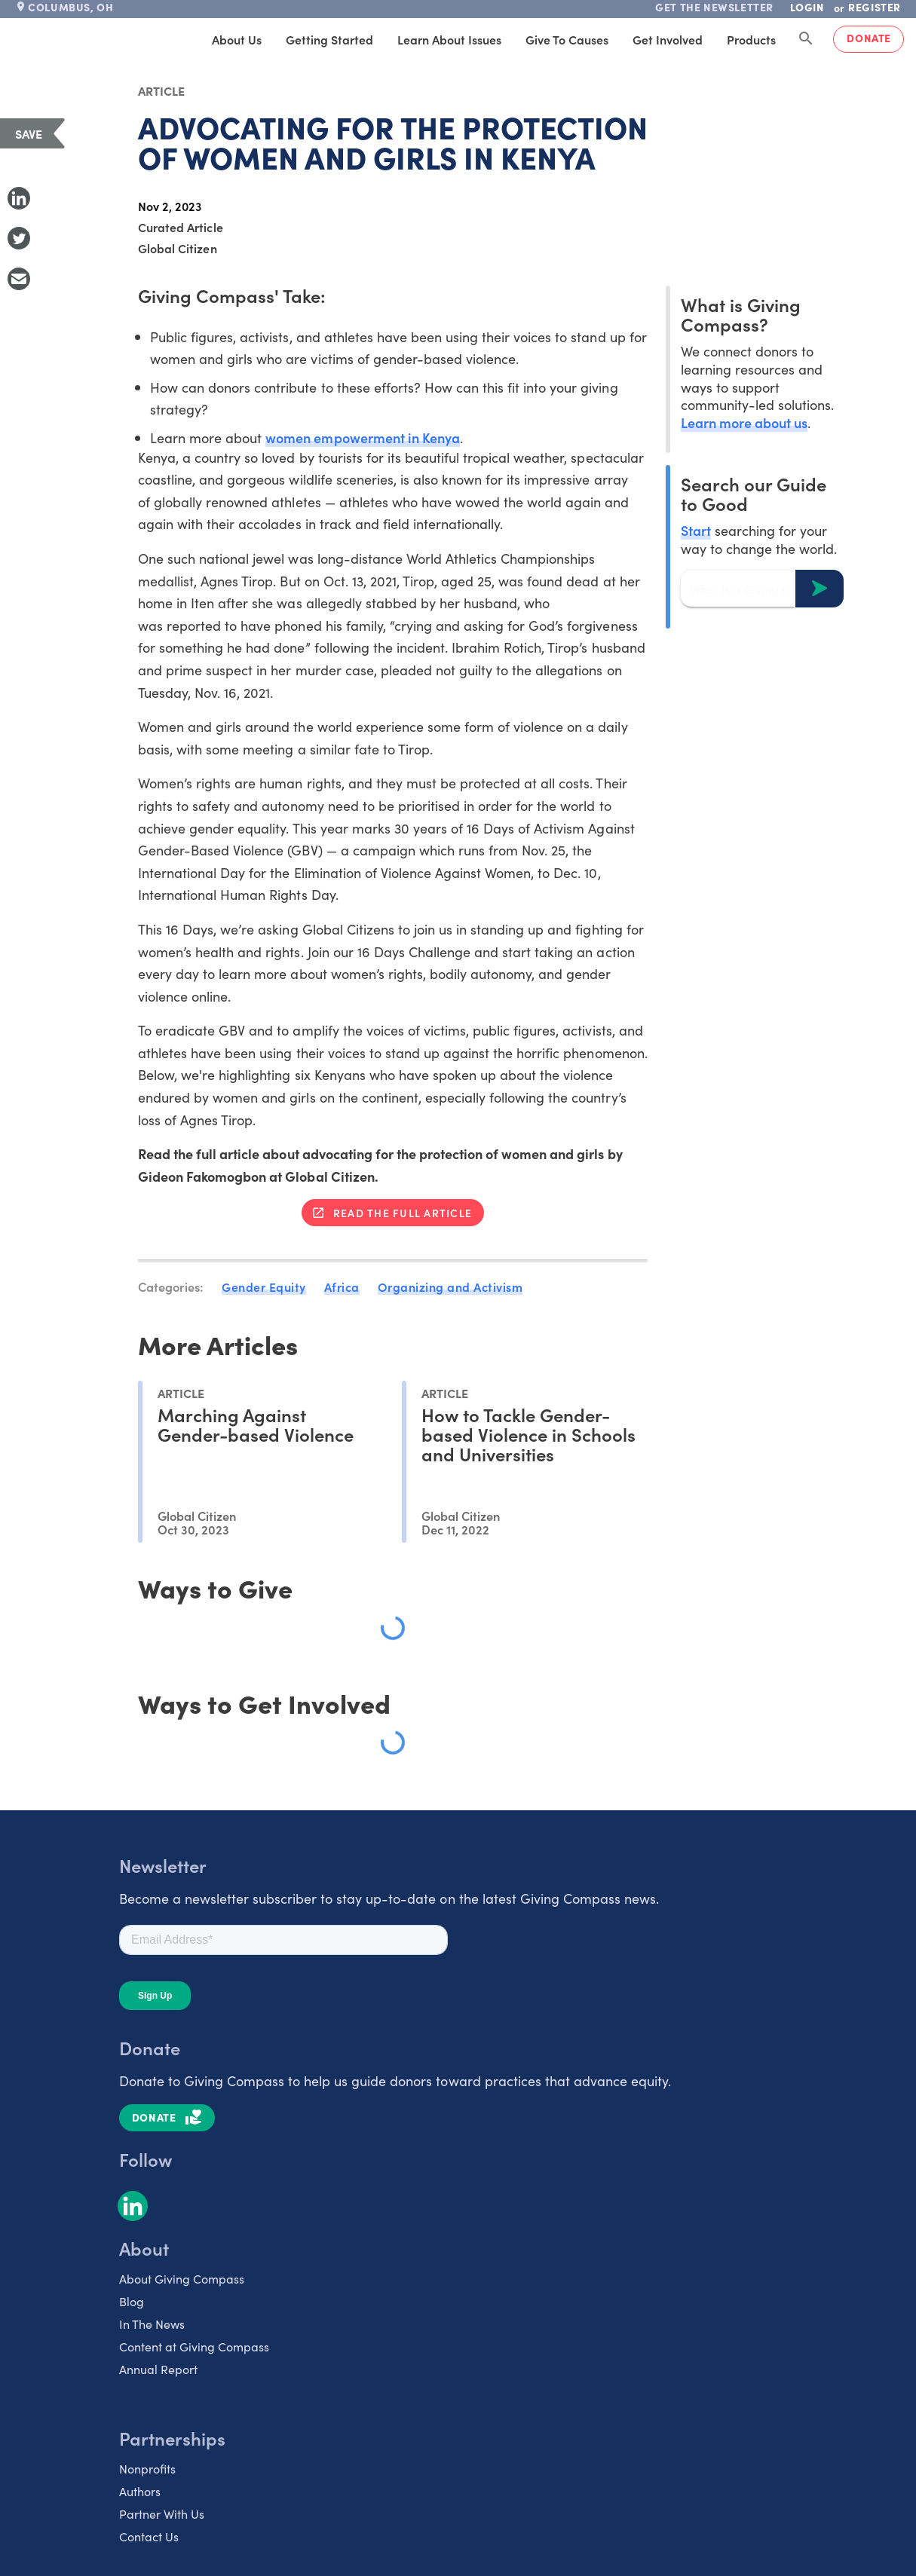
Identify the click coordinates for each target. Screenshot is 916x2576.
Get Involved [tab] (668, 39)
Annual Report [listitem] (158, 2368)
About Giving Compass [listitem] (181, 2278)
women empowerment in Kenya (362, 437)
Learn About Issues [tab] (449, 39)
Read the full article (402, 1212)
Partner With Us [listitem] (161, 2513)
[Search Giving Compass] (806, 39)
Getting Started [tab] (329, 39)
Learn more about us (744, 422)
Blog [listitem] (131, 2301)
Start (696, 530)
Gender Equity (264, 1286)
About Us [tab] (237, 39)
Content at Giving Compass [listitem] (194, 2346)
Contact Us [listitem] (149, 2536)
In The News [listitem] (152, 2323)
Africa (342, 1286)
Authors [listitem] (140, 2491)
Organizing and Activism (450, 1286)
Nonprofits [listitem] (147, 2468)
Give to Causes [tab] (566, 39)
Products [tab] (751, 39)
